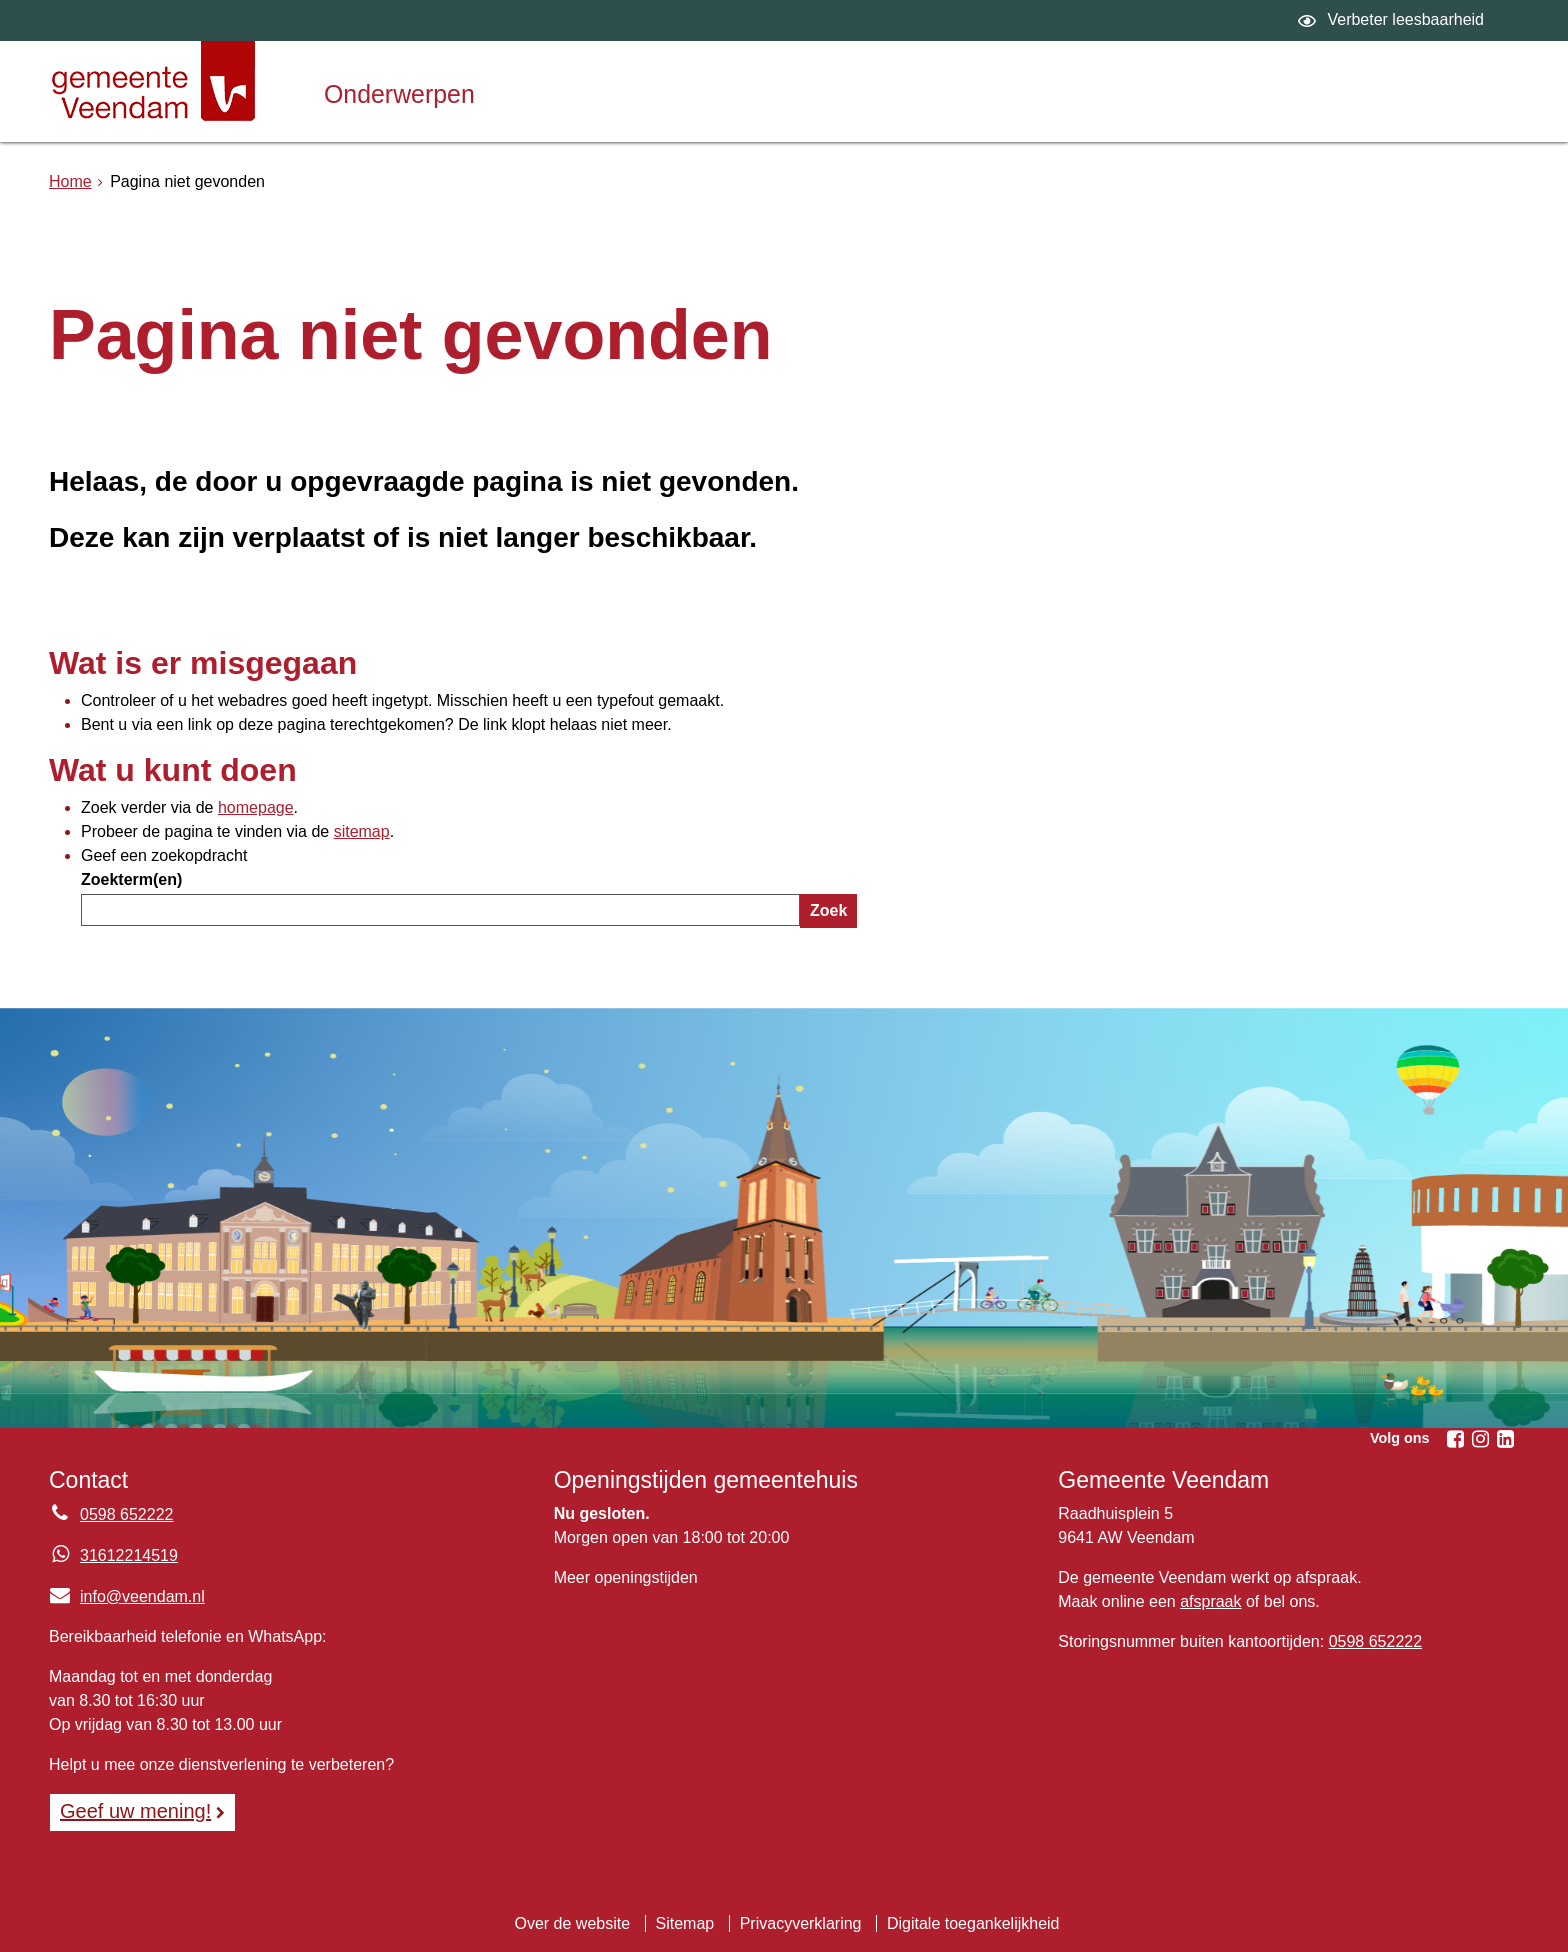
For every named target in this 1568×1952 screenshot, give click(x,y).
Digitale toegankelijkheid (973, 1923)
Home (70, 181)
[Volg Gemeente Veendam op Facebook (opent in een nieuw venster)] (1455, 1439)
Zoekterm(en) (131, 879)
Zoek (828, 910)
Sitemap (685, 1923)
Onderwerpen (399, 94)
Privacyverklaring (801, 1923)
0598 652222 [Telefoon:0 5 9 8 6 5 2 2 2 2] (126, 1514)
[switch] (1393, 20)
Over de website (572, 1923)
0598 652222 (1375, 1641)
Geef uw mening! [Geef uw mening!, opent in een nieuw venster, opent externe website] (135, 1811)
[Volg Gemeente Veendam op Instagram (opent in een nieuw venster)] (1480, 1439)
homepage (256, 807)
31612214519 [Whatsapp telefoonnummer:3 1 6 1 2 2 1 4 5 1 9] (129, 1555)
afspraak (1210, 1601)
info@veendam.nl (127, 1596)
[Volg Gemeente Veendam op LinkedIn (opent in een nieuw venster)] (1505, 1439)
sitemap (362, 831)
